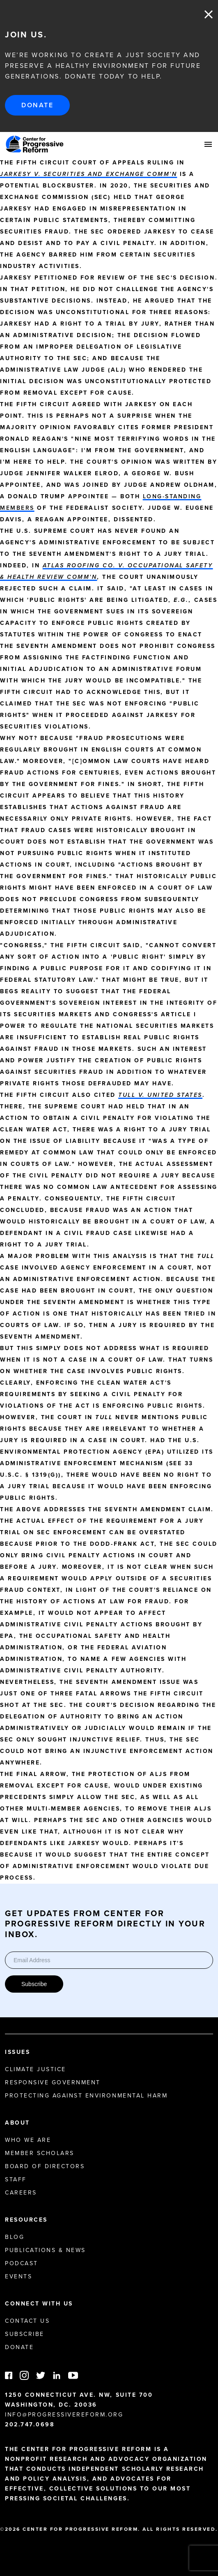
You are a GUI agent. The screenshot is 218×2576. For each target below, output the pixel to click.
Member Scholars (39, 2153)
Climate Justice (35, 2069)
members (17, 508)
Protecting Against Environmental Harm (86, 2095)
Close (208, 14)
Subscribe (34, 1984)
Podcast (21, 2263)
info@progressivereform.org (64, 2414)
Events (18, 2276)
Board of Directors (45, 2166)
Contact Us (27, 2321)
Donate (37, 105)
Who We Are (28, 2140)
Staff (16, 2179)
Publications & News (45, 2250)
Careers (21, 2192)
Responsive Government (53, 2082)
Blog (14, 2237)
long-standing (172, 496)
